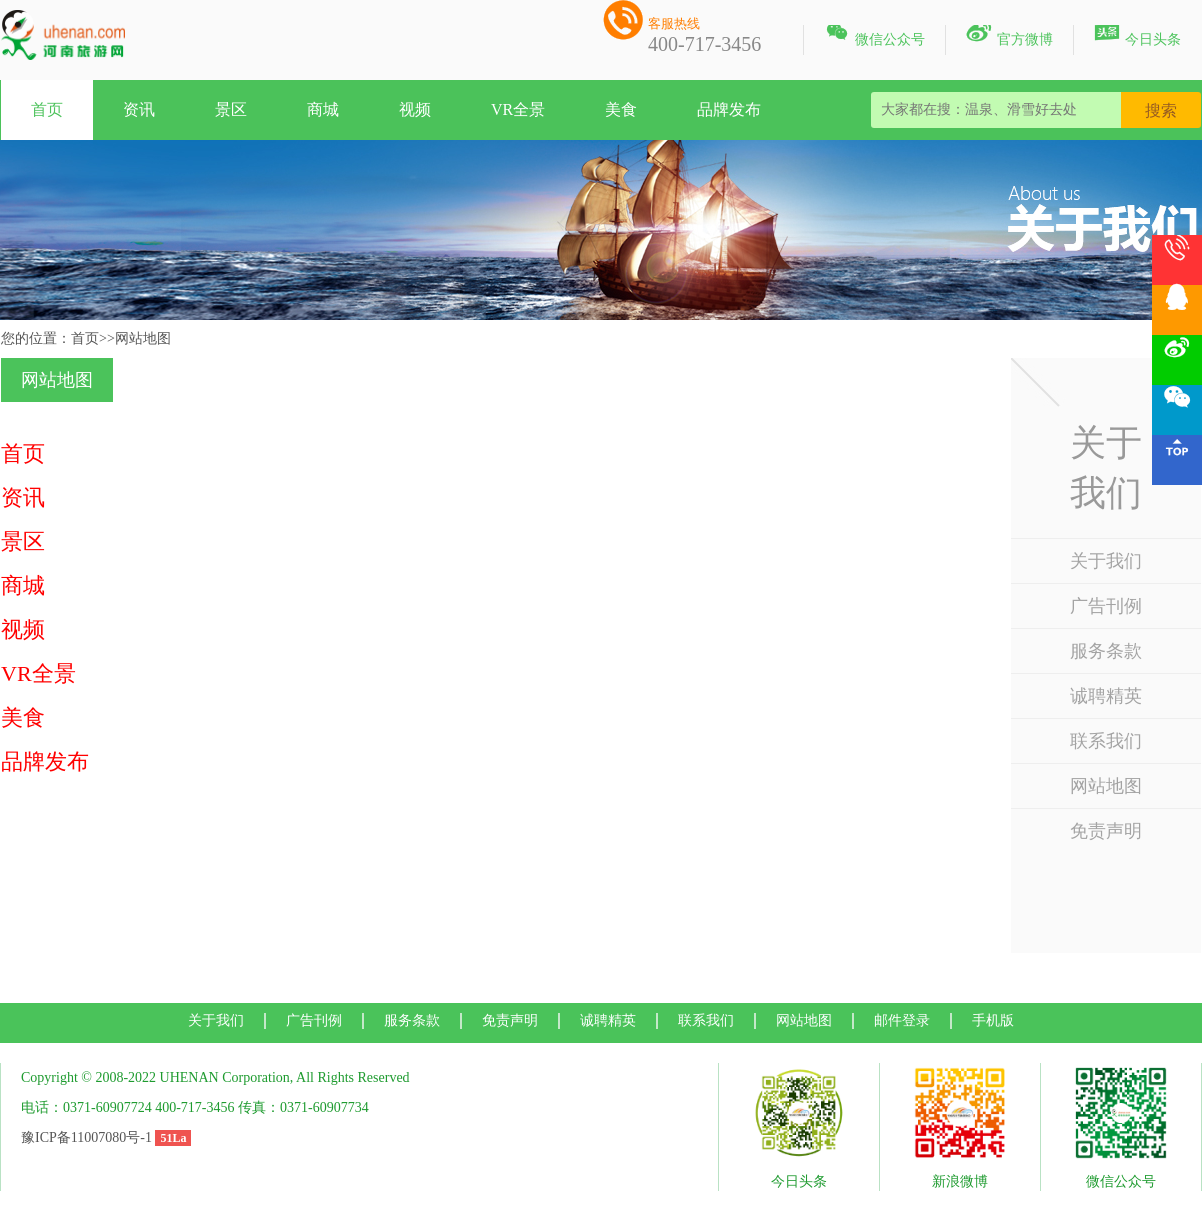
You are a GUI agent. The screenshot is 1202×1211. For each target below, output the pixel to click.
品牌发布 (729, 109)
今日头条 (1137, 36)
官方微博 (1009, 36)
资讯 (139, 109)
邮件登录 (902, 1020)
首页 (47, 109)
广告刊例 (1106, 606)
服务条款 (1106, 651)
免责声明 (1106, 831)
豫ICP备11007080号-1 (86, 1137)
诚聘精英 (1106, 696)
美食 (621, 109)
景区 (231, 109)
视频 (415, 109)
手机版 (993, 1020)
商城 (323, 109)
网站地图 (1106, 786)
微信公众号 (874, 36)
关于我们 (1106, 561)
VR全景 (518, 109)
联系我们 (1106, 741)
